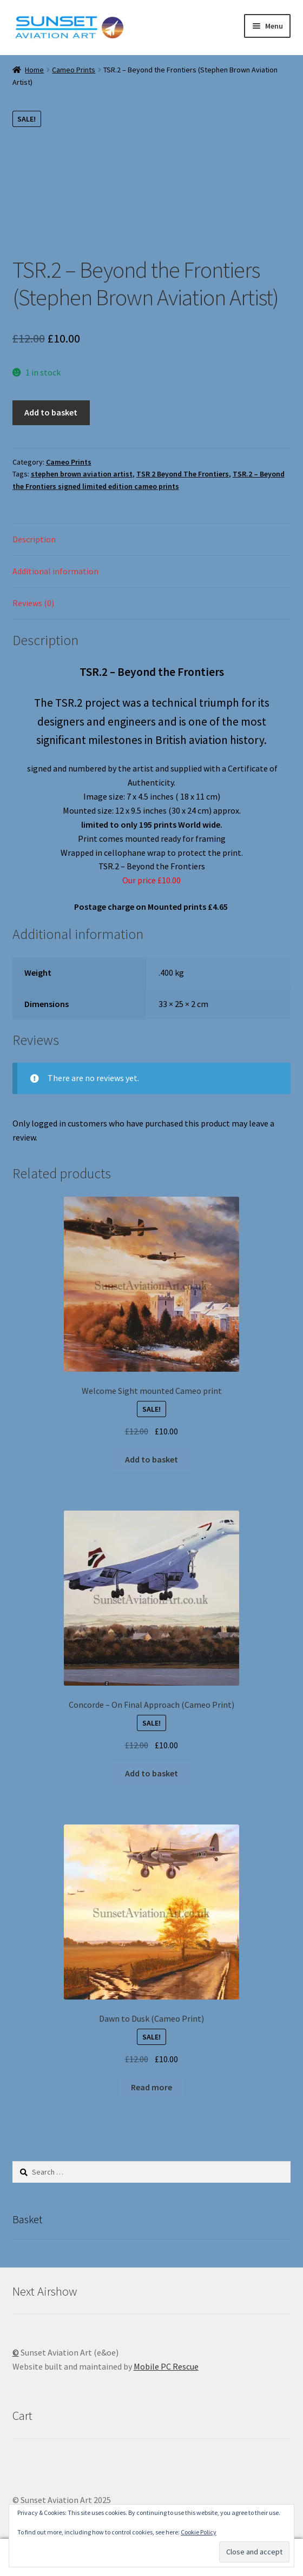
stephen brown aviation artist (82, 474)
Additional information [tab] (55, 571)
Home (34, 70)
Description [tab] (34, 539)
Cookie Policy (198, 2532)
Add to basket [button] (151, 1459)
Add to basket (50, 412)
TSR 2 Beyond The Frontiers (182, 474)
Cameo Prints (73, 70)
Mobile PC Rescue (166, 2366)
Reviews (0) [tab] (33, 603)
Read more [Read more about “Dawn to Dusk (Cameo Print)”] (151, 2087)
